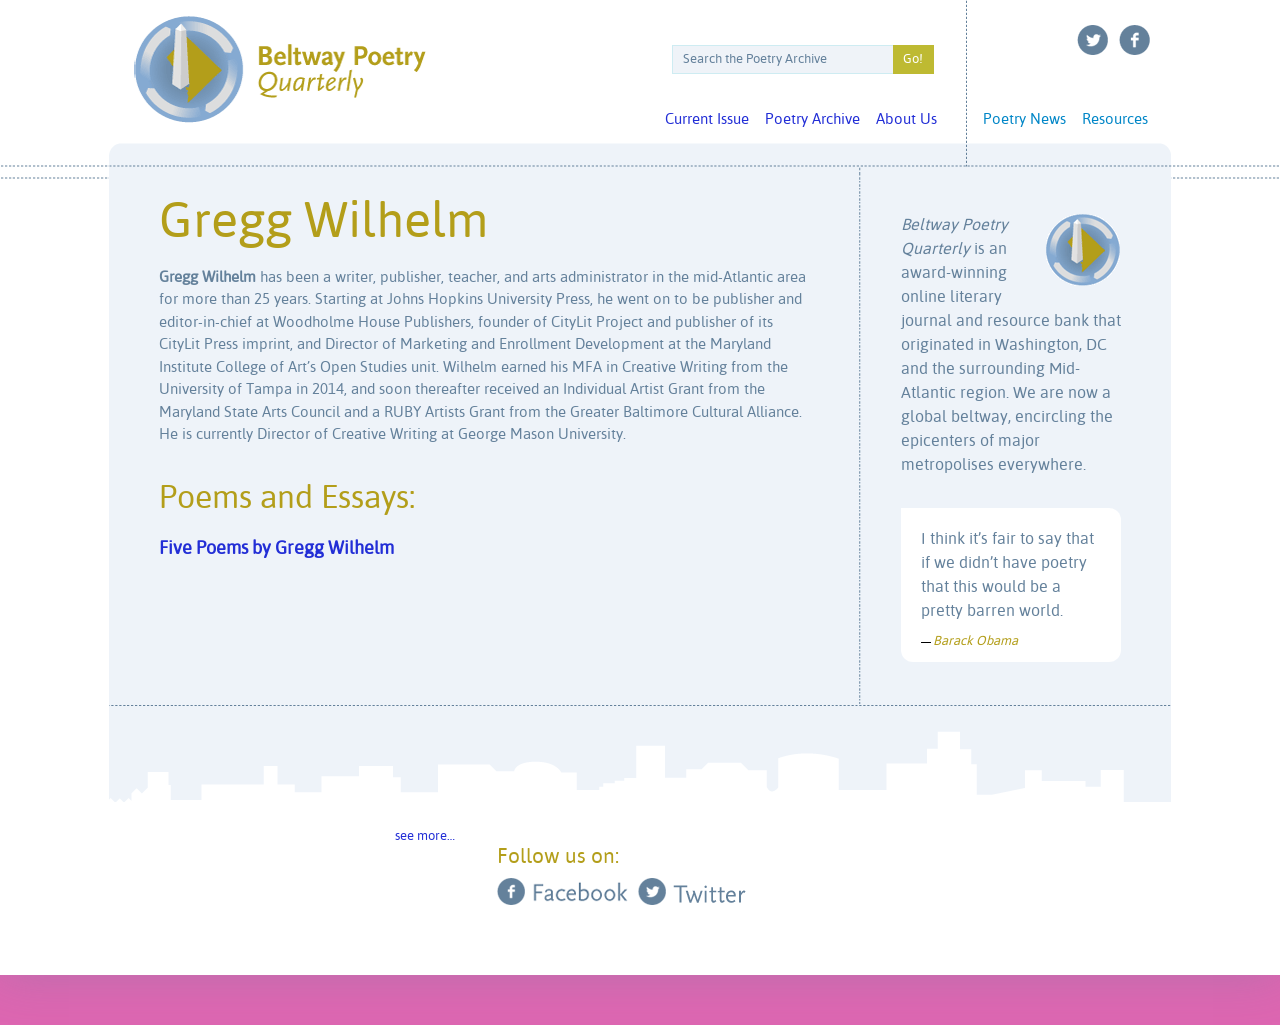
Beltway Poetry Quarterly (279, 69)
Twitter (1093, 40)
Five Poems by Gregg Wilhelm (276, 549)
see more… (425, 836)
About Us (906, 119)
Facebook (1135, 40)
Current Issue (707, 119)
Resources (1115, 119)
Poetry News (1024, 119)
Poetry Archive (812, 119)
